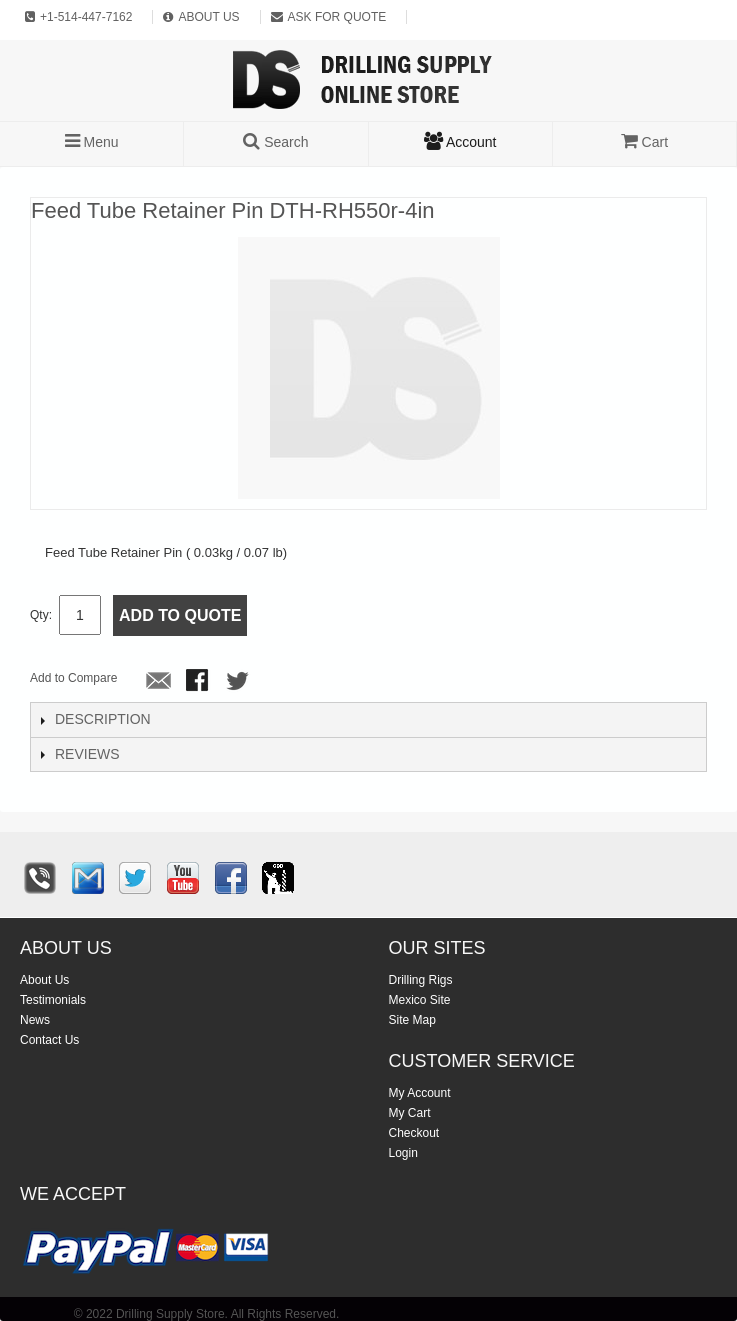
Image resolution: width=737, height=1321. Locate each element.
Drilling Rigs (421, 980)
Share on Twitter (239, 682)
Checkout (414, 1133)
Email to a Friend (159, 682)
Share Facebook (199, 682)
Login (403, 1153)
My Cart (410, 1113)
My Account (420, 1093)
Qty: (41, 615)
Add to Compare (73, 678)
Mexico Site (420, 1000)
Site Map (412, 1020)
